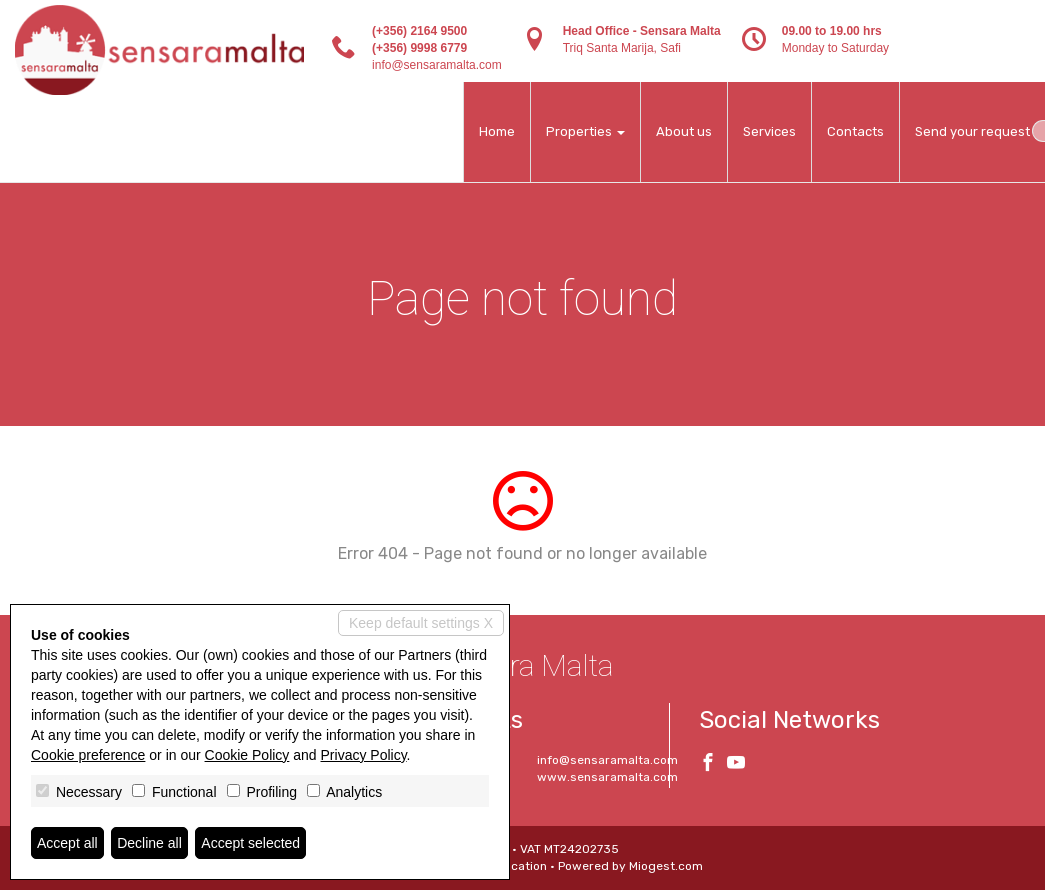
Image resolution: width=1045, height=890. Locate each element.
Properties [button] (585, 131)
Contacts (855, 131)
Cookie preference (88, 755)
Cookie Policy (247, 755)
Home (497, 131)
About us (684, 131)
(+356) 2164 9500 (419, 31)
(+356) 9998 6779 (419, 48)
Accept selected (250, 843)
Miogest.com (666, 866)
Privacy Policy (364, 755)
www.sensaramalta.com (607, 777)
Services (769, 131)
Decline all (149, 843)
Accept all (67, 843)
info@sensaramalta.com (437, 65)
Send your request (972, 131)
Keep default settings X (421, 623)
